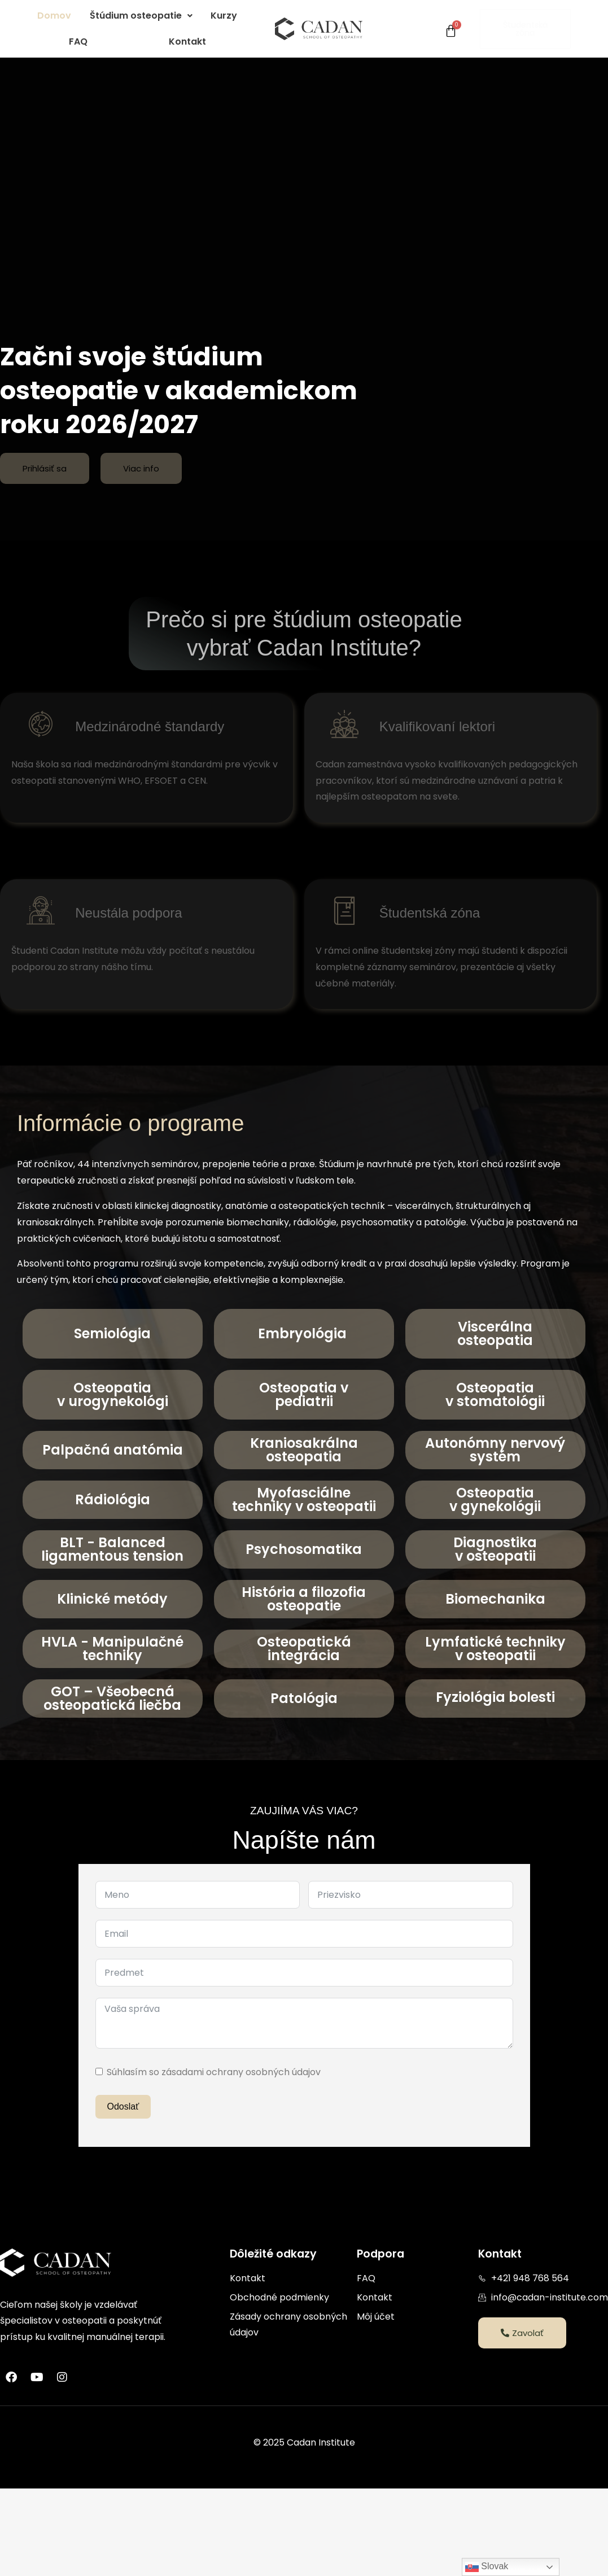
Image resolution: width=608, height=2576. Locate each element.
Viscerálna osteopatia (495, 1333)
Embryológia (304, 1333)
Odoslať (123, 2106)
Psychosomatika (304, 1549)
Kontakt (187, 41)
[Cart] (451, 31)
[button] (141, 16)
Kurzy (224, 15)
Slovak (486, 2567)
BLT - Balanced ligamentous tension (112, 1549)
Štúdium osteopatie (141, 15)
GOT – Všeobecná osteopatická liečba (112, 1698)
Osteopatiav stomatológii (495, 1394)
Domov (54, 15)
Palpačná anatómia (112, 1449)
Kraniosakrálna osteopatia (304, 1450)
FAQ (78, 41)
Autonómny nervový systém (495, 1450)
